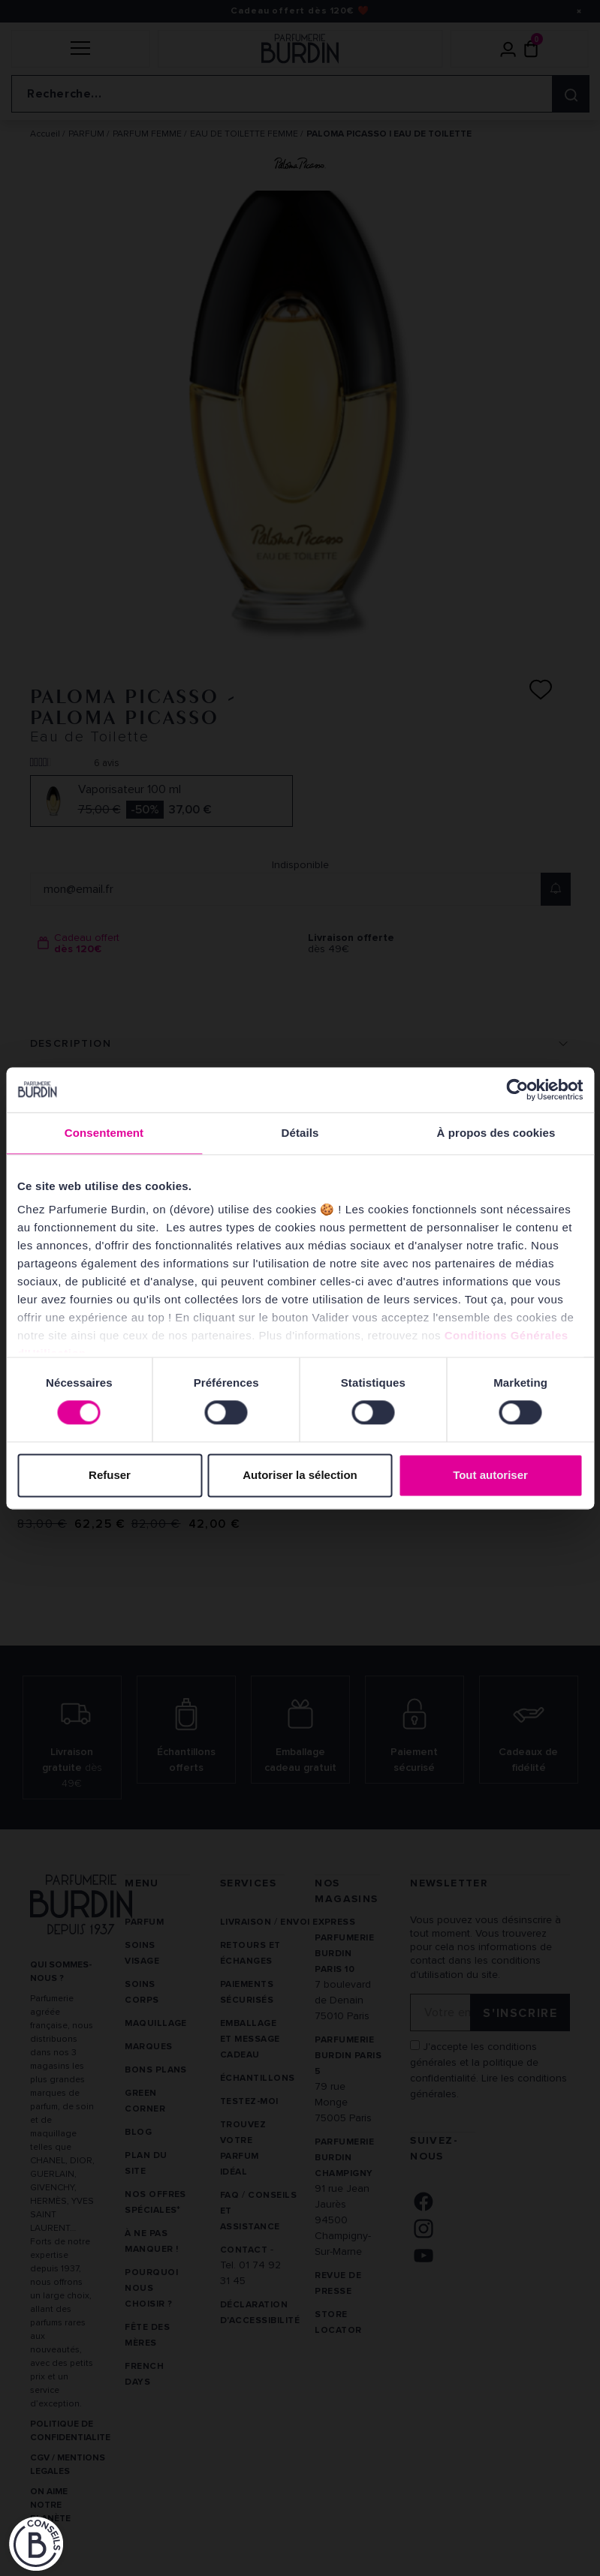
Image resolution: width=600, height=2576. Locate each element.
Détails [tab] (300, 1132)
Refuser (110, 1474)
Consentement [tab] (104, 1132)
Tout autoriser (490, 1474)
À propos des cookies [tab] (496, 1132)
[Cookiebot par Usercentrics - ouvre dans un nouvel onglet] (517, 1089)
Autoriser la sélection (300, 1474)
